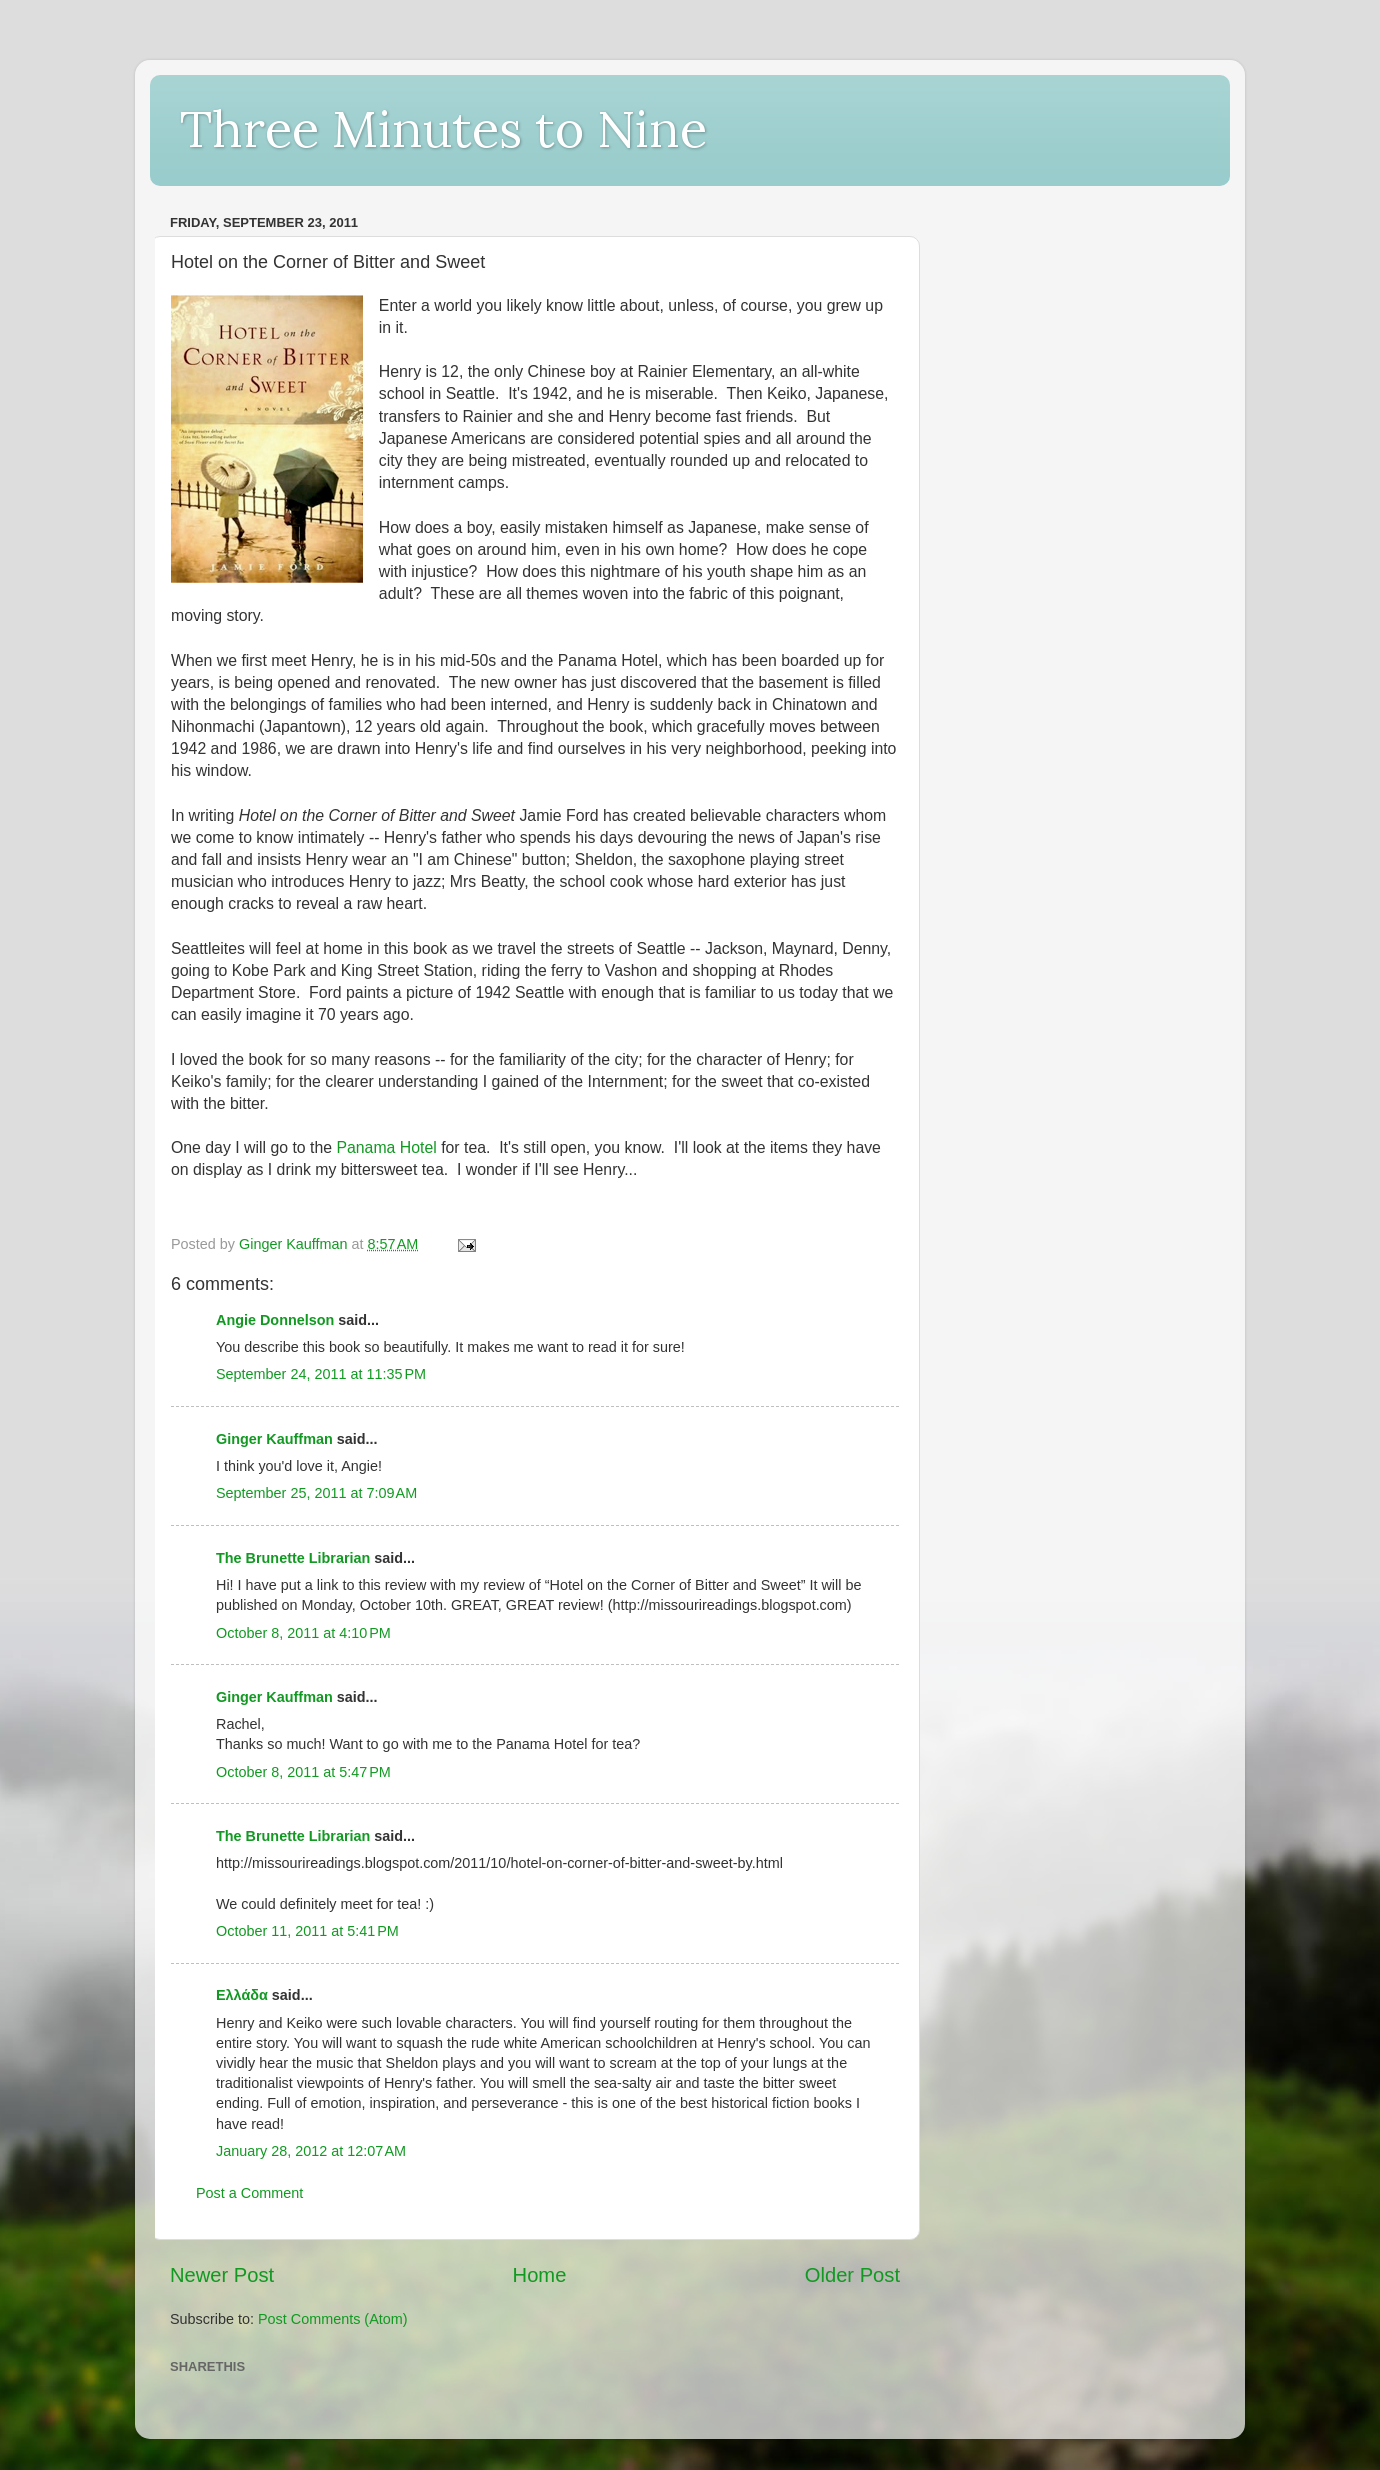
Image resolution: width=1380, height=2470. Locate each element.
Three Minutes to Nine (443, 129)
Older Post (852, 2275)
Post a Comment (249, 2193)
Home (540, 2275)
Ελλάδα (242, 1995)
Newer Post (222, 2275)
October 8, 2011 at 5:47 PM (303, 1772)
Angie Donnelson (275, 1320)
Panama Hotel (386, 1147)
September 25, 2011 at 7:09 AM (316, 1493)
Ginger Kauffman (274, 1439)
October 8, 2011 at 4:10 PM (303, 1633)
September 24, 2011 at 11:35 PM (321, 1374)
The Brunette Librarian (293, 1558)
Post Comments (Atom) (333, 2319)
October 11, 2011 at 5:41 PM (307, 1931)
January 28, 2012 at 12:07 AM (311, 2151)
